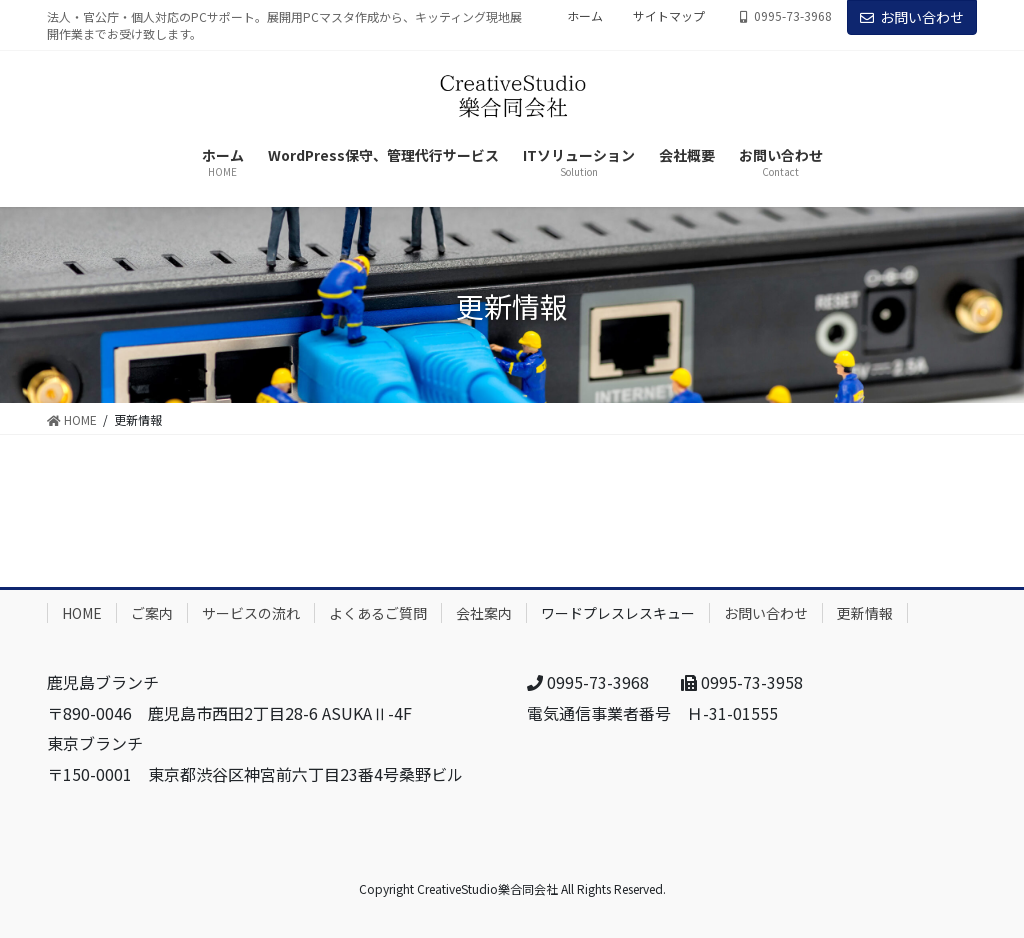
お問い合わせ (912, 17)
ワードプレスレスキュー (618, 613)
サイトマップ (669, 16)
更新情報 (865, 613)
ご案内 (152, 613)
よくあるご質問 (378, 613)
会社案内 (484, 613)
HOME (82, 613)
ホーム (585, 16)
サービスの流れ (251, 613)
